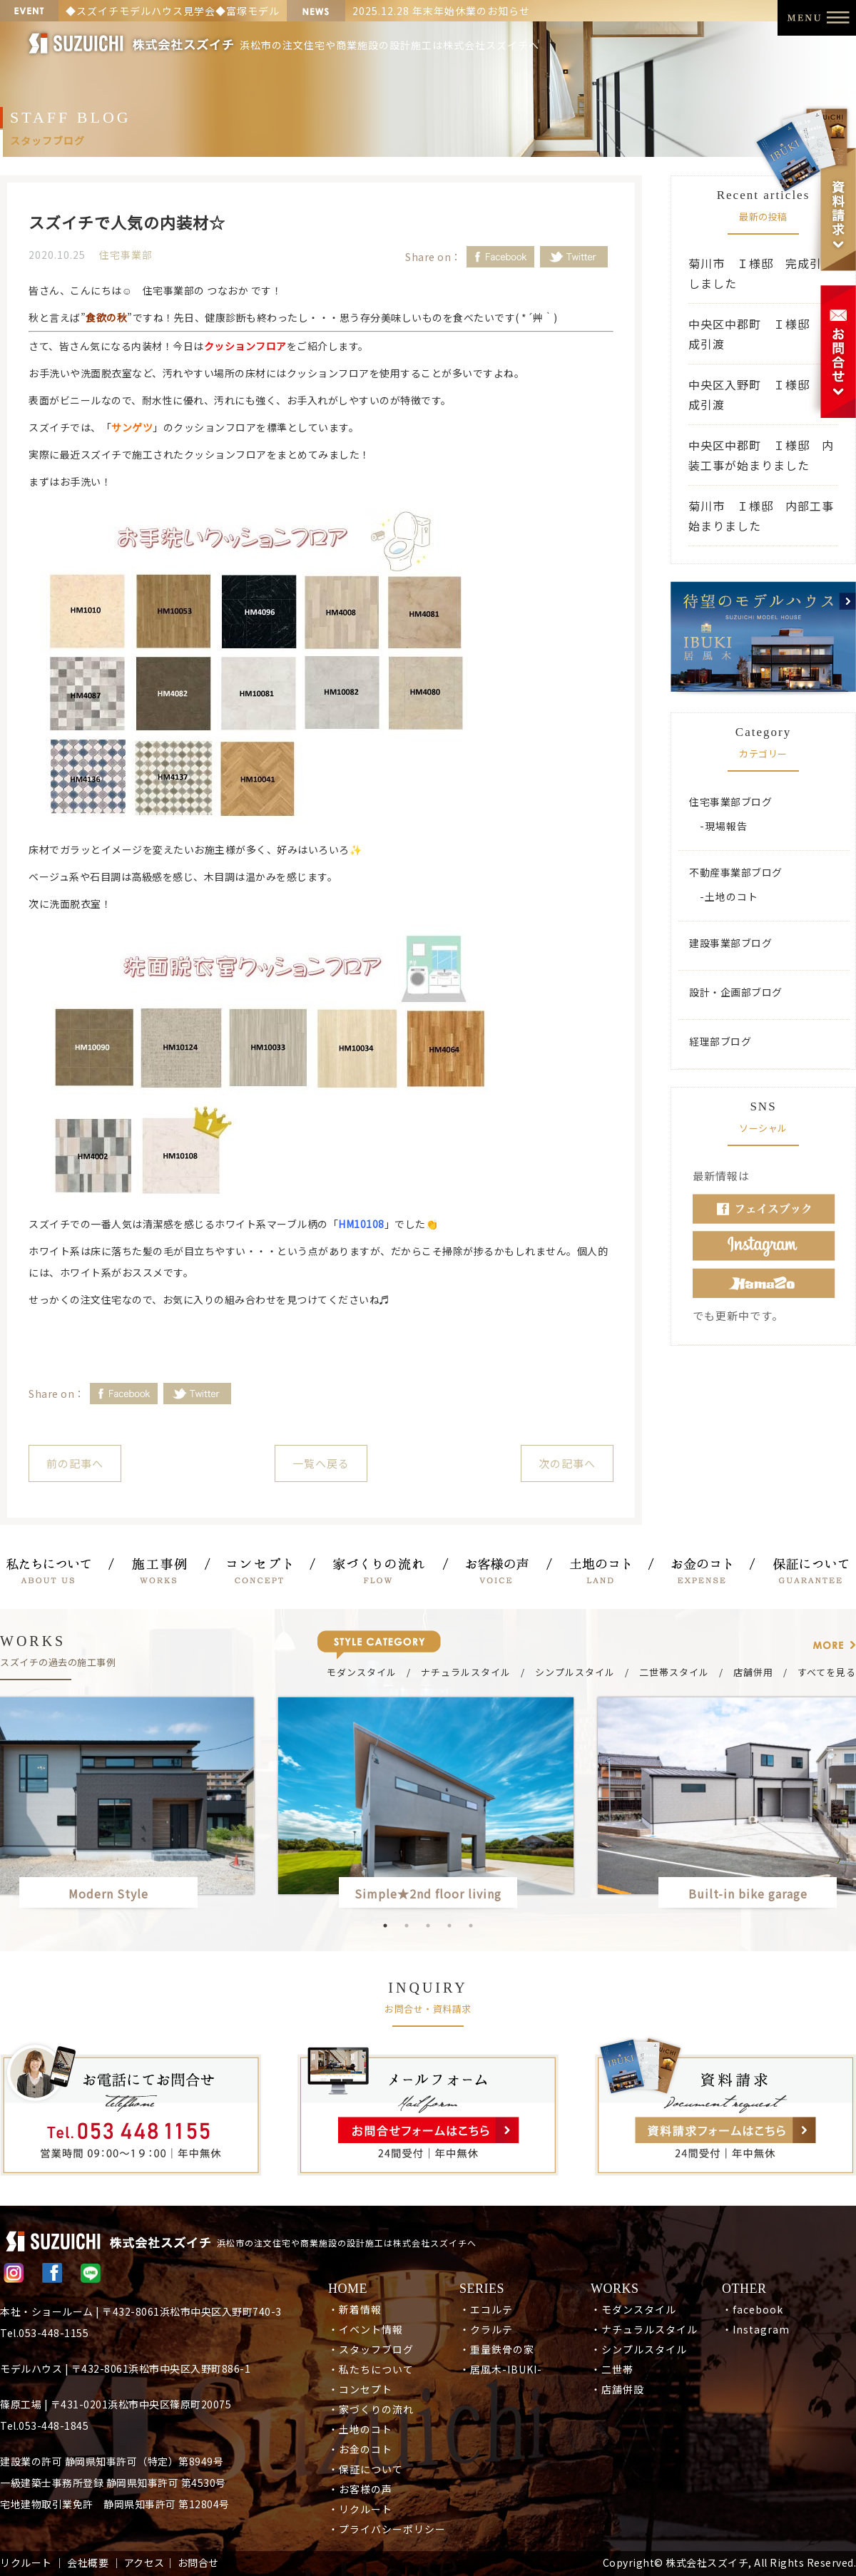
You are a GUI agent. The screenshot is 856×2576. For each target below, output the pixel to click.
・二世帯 (612, 2369)
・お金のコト (360, 2449)
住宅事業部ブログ (730, 801)
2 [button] (406, 1925)
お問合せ (198, 2562)
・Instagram (756, 2329)
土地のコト (731, 896)
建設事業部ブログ (730, 943)
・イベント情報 (365, 2329)
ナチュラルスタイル (466, 1672)
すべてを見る (827, 1672)
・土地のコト (360, 2429)
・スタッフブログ (371, 2349)
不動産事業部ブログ (736, 872)
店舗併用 (753, 1672)
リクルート (26, 2562)
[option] (428, 1805)
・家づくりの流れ (371, 2409)
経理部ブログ (720, 1041)
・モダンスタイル (633, 2309)
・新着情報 (355, 2309)
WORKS (615, 2288)
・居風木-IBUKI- (500, 2369)
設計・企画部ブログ (736, 992)
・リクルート (360, 2509)
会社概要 (87, 2562)
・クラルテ (486, 2329)
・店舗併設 (617, 2389)
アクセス (144, 2562)
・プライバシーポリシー (387, 2529)
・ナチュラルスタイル (644, 2329)
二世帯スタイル (674, 1672)
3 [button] (428, 1925)
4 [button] (449, 1925)
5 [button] (471, 1925)
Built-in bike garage (754, 1893)
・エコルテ (486, 2309)
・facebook (752, 2309)
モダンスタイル (362, 1672)
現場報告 (726, 826)
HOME (347, 2288)
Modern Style (108, 1893)
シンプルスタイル (575, 1672)
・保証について (365, 2469)
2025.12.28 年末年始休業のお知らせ (441, 11)
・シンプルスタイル (639, 2349)
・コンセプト (360, 2389)
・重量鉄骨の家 (496, 2349)
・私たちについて (371, 2369)
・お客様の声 (360, 2489)
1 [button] (385, 1925)
